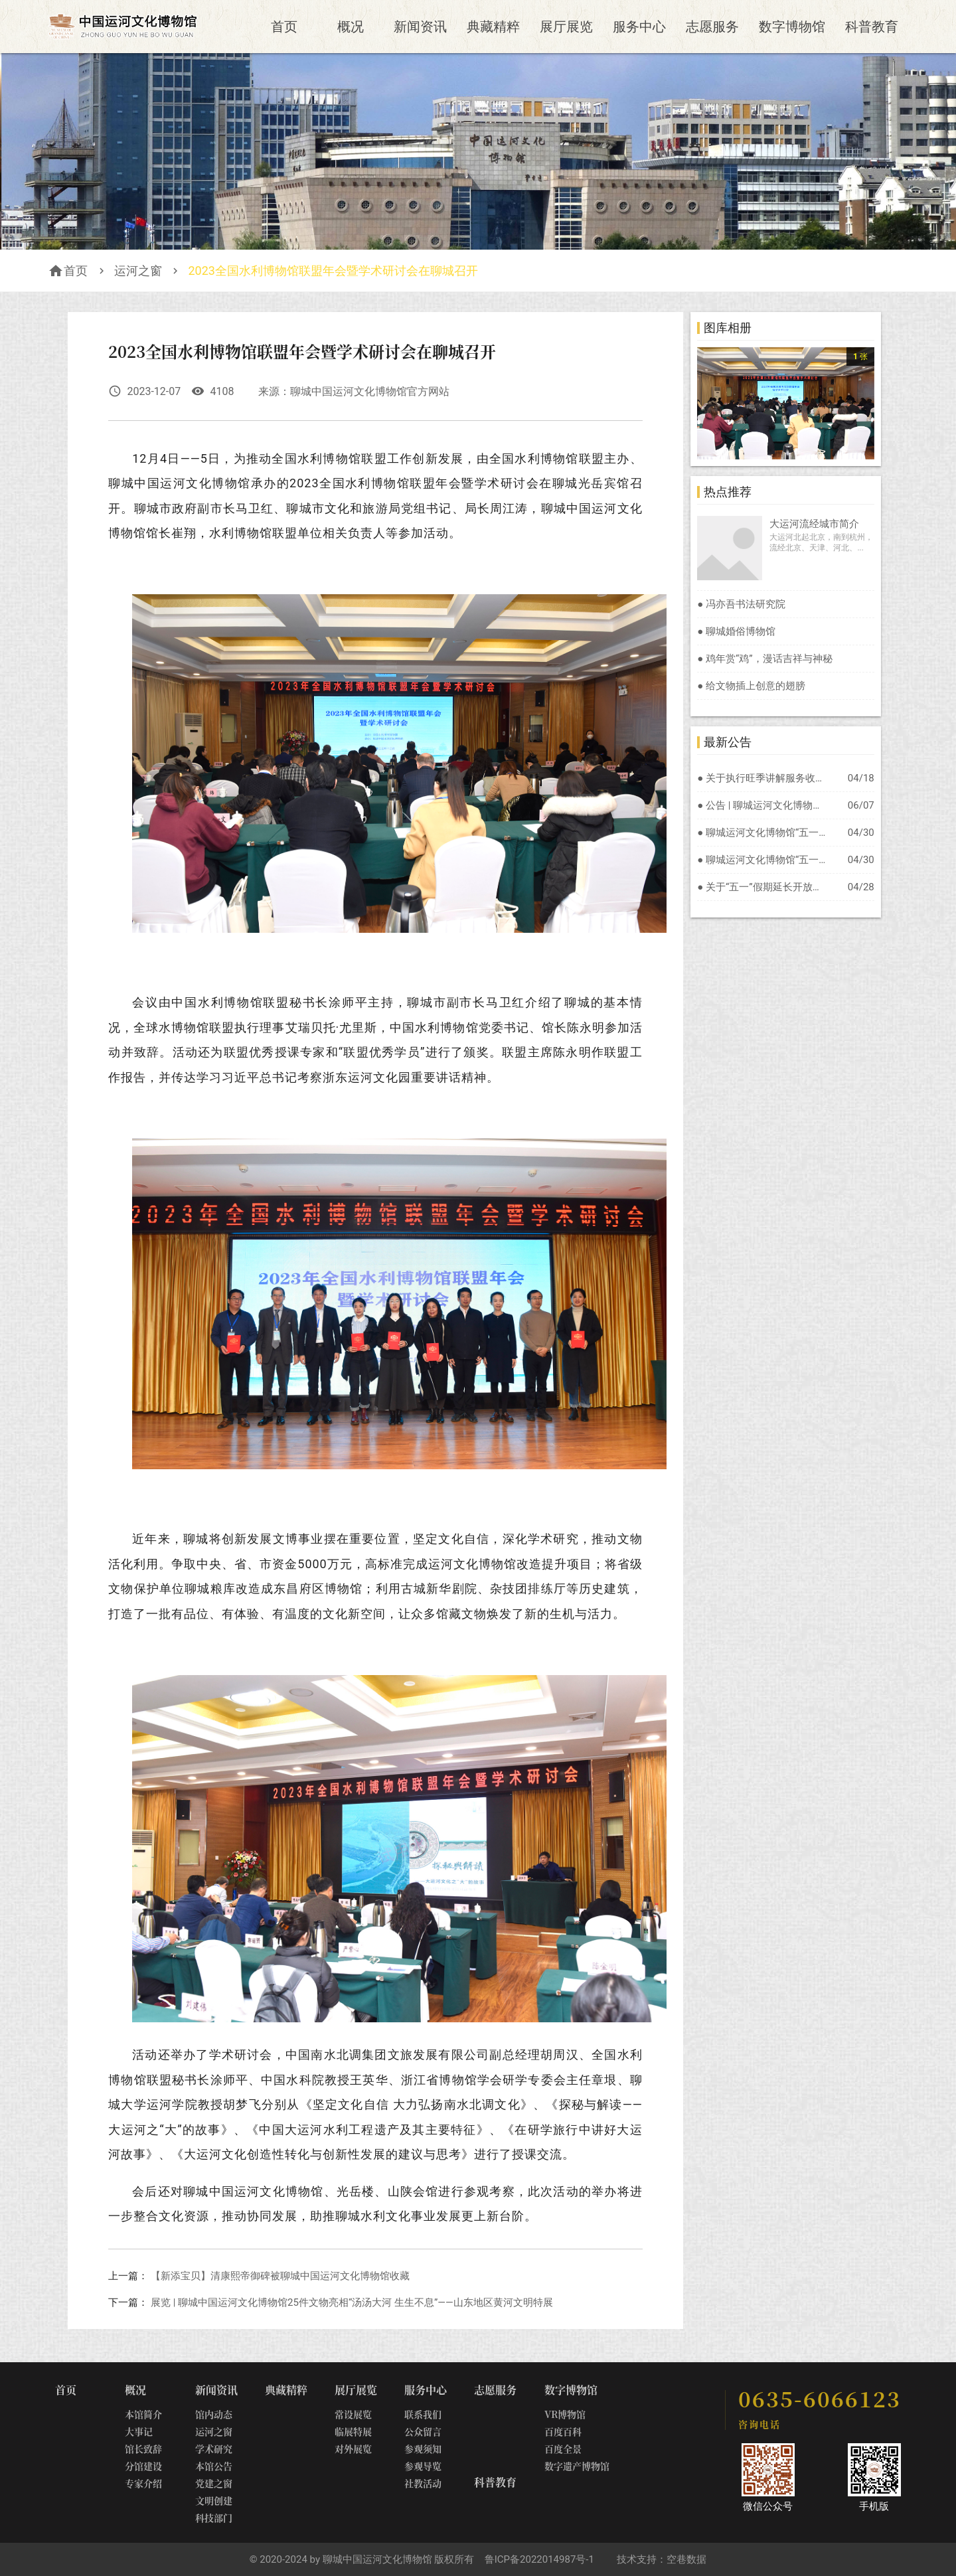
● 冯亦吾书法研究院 (741, 604)
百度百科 (563, 2431)
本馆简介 (143, 2414)
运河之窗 (138, 271)
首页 (284, 27)
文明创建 (213, 2500)
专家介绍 (143, 2483)
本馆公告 (213, 2465)
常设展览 (353, 2414)
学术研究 (213, 2448)
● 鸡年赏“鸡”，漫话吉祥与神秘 (764, 659)
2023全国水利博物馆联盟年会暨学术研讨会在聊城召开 (332, 271)
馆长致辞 (143, 2448)
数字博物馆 (792, 27)
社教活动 (422, 2483)
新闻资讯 (420, 27)
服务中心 (639, 27)
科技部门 (213, 2517)
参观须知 (422, 2448)
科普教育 (871, 27)
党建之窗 (213, 2483)
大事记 (139, 2431)
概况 (350, 27)
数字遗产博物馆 (576, 2465)
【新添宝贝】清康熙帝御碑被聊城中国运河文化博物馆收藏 (280, 2276)
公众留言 (422, 2431)
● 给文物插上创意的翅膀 (751, 686)
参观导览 (422, 2465)
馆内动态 (213, 2414)
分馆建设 (143, 2465)
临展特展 (353, 2431)
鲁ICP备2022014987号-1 (539, 2559)
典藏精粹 (493, 27)
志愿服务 (712, 27)
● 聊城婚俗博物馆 (736, 631)
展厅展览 (566, 27)
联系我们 (422, 2414)
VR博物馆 (565, 2414)
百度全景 (563, 2448)
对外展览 (353, 2448)
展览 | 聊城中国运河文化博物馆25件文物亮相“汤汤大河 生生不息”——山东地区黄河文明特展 (352, 2302)
